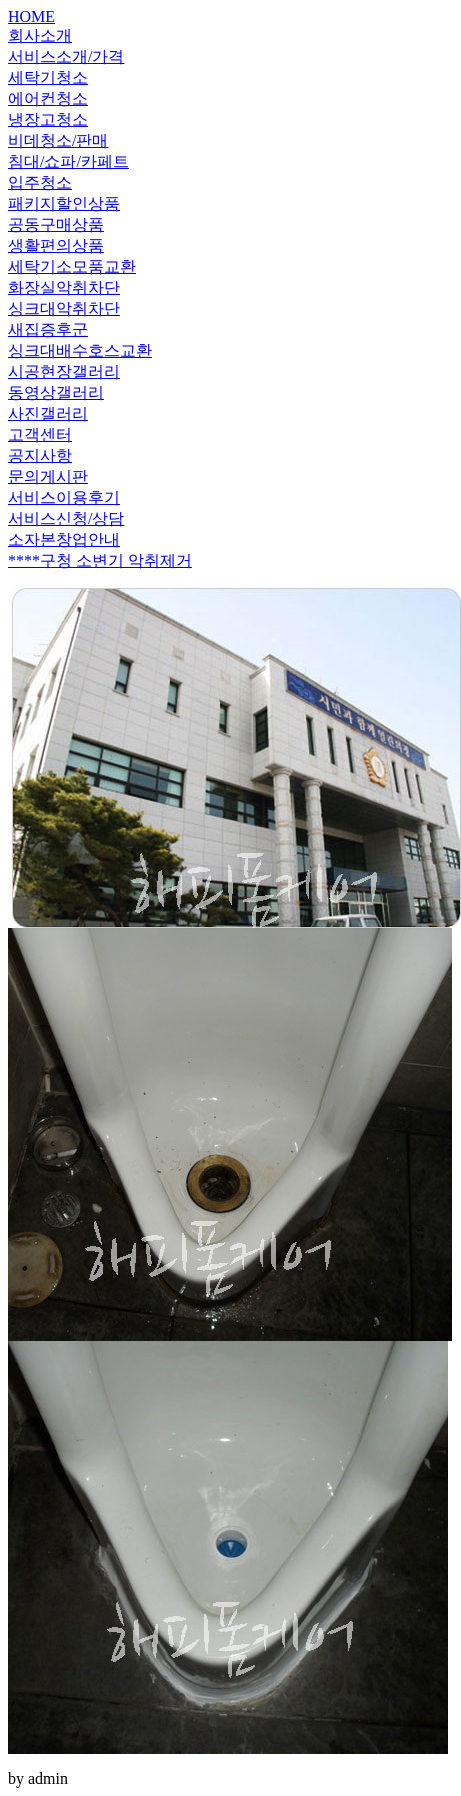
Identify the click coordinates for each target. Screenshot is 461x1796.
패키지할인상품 (64, 203)
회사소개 (40, 35)
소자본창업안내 (64, 539)
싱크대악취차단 (64, 308)
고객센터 (40, 434)
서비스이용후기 (64, 497)
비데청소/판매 (58, 140)
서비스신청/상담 (66, 518)
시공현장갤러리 (64, 371)
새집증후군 (48, 329)
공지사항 (40, 455)
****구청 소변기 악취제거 (100, 560)
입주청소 (40, 182)
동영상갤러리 (56, 392)
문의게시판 (48, 476)
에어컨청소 (48, 98)
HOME (31, 16)
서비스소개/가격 (66, 56)
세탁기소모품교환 (72, 266)
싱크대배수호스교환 (80, 350)
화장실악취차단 (64, 287)
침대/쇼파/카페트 (68, 161)
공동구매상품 (56, 224)
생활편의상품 (56, 245)
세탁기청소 (48, 77)
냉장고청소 (48, 119)
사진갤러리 (48, 413)
